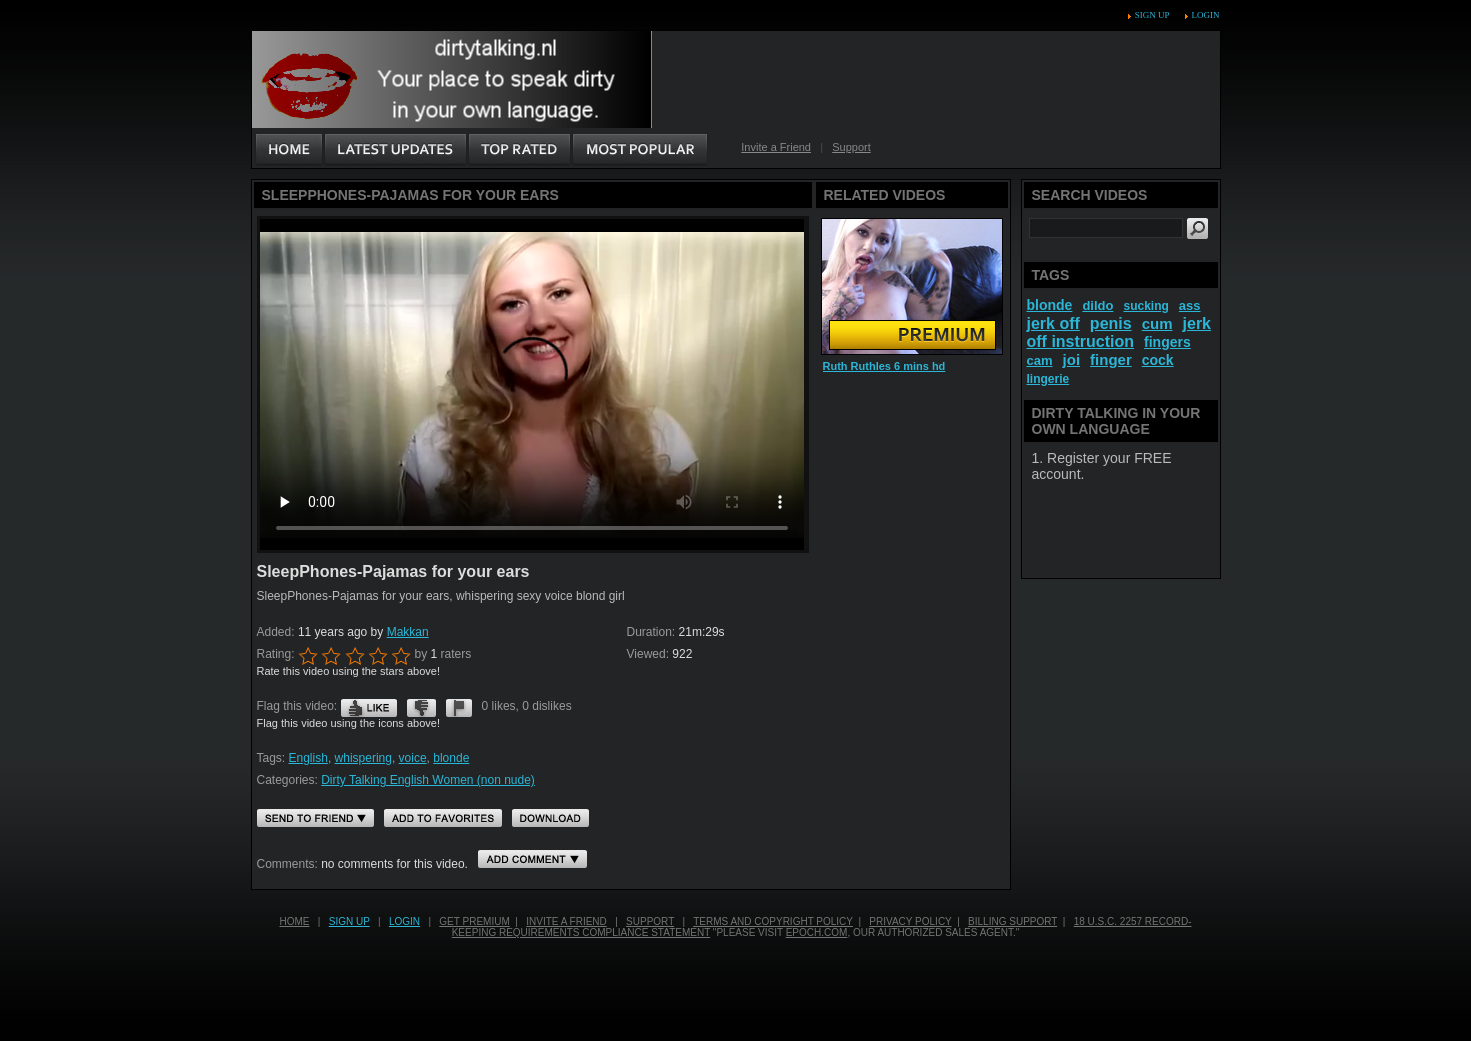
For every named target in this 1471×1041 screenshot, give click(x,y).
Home (294, 921)
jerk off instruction (1119, 332)
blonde (451, 758)
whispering (363, 758)
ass (1190, 305)
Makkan (408, 632)
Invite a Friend (776, 147)
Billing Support (1012, 921)
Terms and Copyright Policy (773, 921)
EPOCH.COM (817, 932)
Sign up (1152, 15)
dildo (1097, 305)
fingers (1167, 342)
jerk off (1053, 323)
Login (1206, 15)
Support (851, 147)
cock (1158, 360)
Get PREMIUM (474, 921)
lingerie (1048, 379)
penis (1111, 323)
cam (1040, 360)
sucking (1145, 306)
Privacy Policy (910, 921)
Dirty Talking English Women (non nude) (428, 780)
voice (413, 758)
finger (1111, 359)
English (308, 758)
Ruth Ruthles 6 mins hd (884, 366)
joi (1072, 359)
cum (1157, 323)
